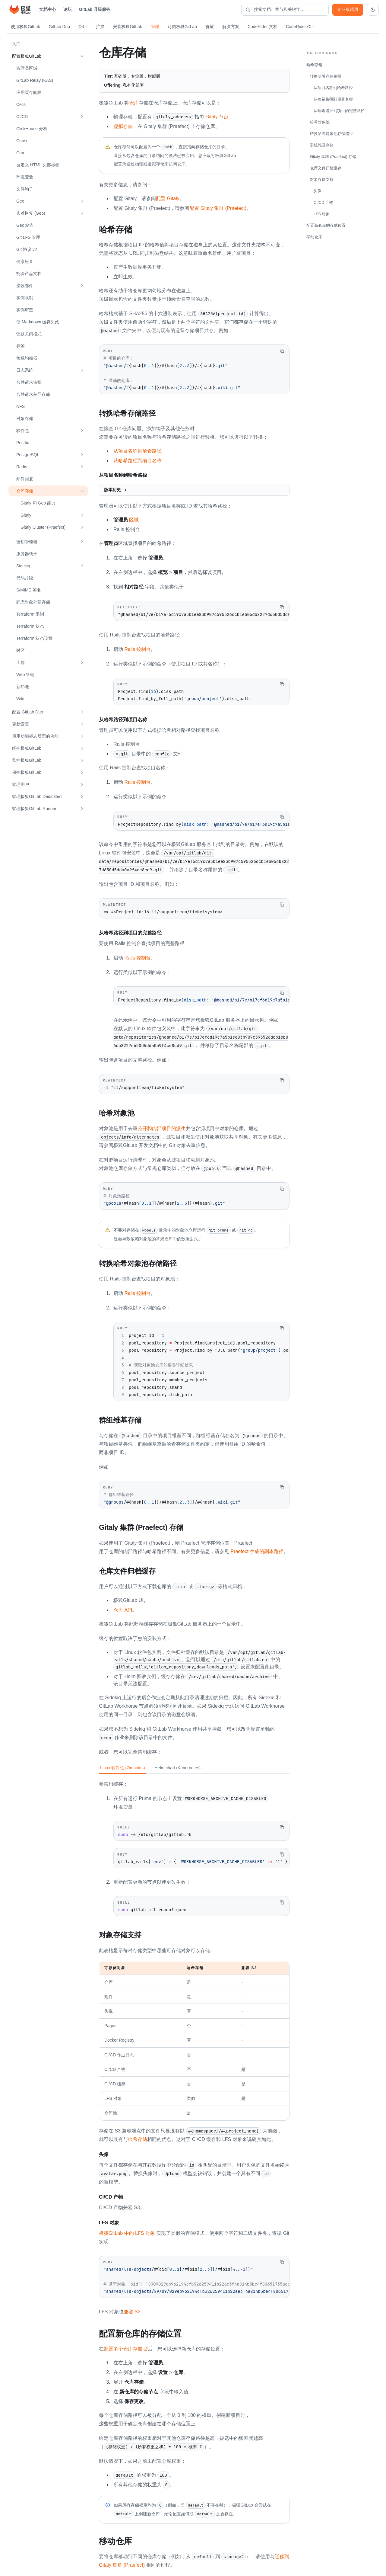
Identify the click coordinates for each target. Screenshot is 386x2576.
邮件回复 (24, 478)
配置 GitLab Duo (27, 712)
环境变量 (24, 177)
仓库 (134, 102)
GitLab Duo (59, 26)
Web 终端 (25, 674)
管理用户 (20, 784)
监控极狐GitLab (26, 760)
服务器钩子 (26, 553)
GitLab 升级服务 (94, 9)
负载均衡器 (26, 358)
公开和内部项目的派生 (162, 1127)
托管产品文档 (29, 273)
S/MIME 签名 (28, 590)
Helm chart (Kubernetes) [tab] (178, 1765)
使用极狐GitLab (25, 26)
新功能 (22, 686)
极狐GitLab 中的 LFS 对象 (127, 2230)
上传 (20, 662)
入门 (16, 44)
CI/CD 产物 (323, 202)
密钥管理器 (26, 541)
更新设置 (20, 724)
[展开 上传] (82, 662)
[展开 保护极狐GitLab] (82, 772)
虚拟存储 (123, 126)
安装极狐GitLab (127, 26)
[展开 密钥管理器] (82, 541)
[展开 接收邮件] (82, 285)
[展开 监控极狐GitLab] (82, 760)
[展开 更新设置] (82, 724)
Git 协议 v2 (26, 249)
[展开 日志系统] (82, 370)
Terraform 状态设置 (34, 638)
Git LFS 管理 (28, 237)
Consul (23, 140)
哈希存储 (137, 2136)
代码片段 (24, 577)
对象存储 (24, 418)
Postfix (22, 442)
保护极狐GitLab (26, 772)
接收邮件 (24, 285)
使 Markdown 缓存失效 (37, 321)
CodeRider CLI (300, 26)
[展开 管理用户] (82, 784)
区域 (126, 519)
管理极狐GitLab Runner (34, 808)
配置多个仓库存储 (126, 2346)
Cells (21, 104)
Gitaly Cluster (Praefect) (43, 527)
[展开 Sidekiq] (82, 566)
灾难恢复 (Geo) (30, 213)
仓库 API (122, 1607)
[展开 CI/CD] (82, 116)
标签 (20, 346)
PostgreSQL (27, 454)
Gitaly (26, 515)
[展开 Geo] (82, 201)
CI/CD (22, 116)
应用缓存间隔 (29, 92)
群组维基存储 (322, 145)
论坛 (67, 9)
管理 (155, 26)
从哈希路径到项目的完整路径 (339, 110)
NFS (20, 406)
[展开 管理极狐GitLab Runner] (82, 808)
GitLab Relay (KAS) (34, 80)
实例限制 (24, 297)
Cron (20, 152)
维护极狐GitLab (26, 748)
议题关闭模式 (29, 334)
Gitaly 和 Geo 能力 (38, 503)
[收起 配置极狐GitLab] (82, 56)
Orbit (82, 26)
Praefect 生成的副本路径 (256, 1549)
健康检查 (24, 261)
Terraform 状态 (30, 626)
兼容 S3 (132, 2309)
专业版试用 (347, 9)
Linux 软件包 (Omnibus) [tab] (122, 1765)
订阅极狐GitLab (182, 26)
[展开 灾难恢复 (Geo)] (82, 213)
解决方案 (230, 26)
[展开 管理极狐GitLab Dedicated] (82, 796)
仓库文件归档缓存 (325, 168)
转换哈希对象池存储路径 (331, 133)
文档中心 (47, 9)
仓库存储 (24, 491)
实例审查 (24, 309)
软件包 (22, 430)
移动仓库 (314, 237)
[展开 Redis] (82, 467)
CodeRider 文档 (262, 26)
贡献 (209, 26)
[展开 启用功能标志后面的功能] (82, 736)
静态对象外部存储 (33, 602)
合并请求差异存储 (33, 394)
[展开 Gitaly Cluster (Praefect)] (82, 527)
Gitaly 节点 (217, 116)
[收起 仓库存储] (82, 491)
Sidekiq (23, 565)
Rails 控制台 (137, 648)
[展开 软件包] (82, 430)
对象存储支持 (322, 179)
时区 (20, 650)
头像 (317, 191)
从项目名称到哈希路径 (137, 450)
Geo (20, 201)
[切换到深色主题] (373, 10)
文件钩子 (24, 189)
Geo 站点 (25, 225)
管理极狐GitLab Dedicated (37, 796)
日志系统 (24, 370)
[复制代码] (282, 350)
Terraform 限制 (30, 614)
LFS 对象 (322, 214)
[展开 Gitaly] (82, 515)
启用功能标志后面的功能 (35, 736)
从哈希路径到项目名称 (137, 460)
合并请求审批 (29, 382)
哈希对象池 (320, 122)
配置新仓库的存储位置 (326, 225)
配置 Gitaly (167, 198)
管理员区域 (26, 68)
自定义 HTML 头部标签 (37, 164)
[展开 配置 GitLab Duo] (82, 712)
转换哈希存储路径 (325, 76)
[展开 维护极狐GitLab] (82, 748)
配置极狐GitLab (26, 56)
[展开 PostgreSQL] (82, 455)
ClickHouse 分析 (31, 128)
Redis (21, 466)
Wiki (20, 698)
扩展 (100, 26)
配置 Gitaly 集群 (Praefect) (217, 208)
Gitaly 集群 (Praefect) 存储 (333, 156)
